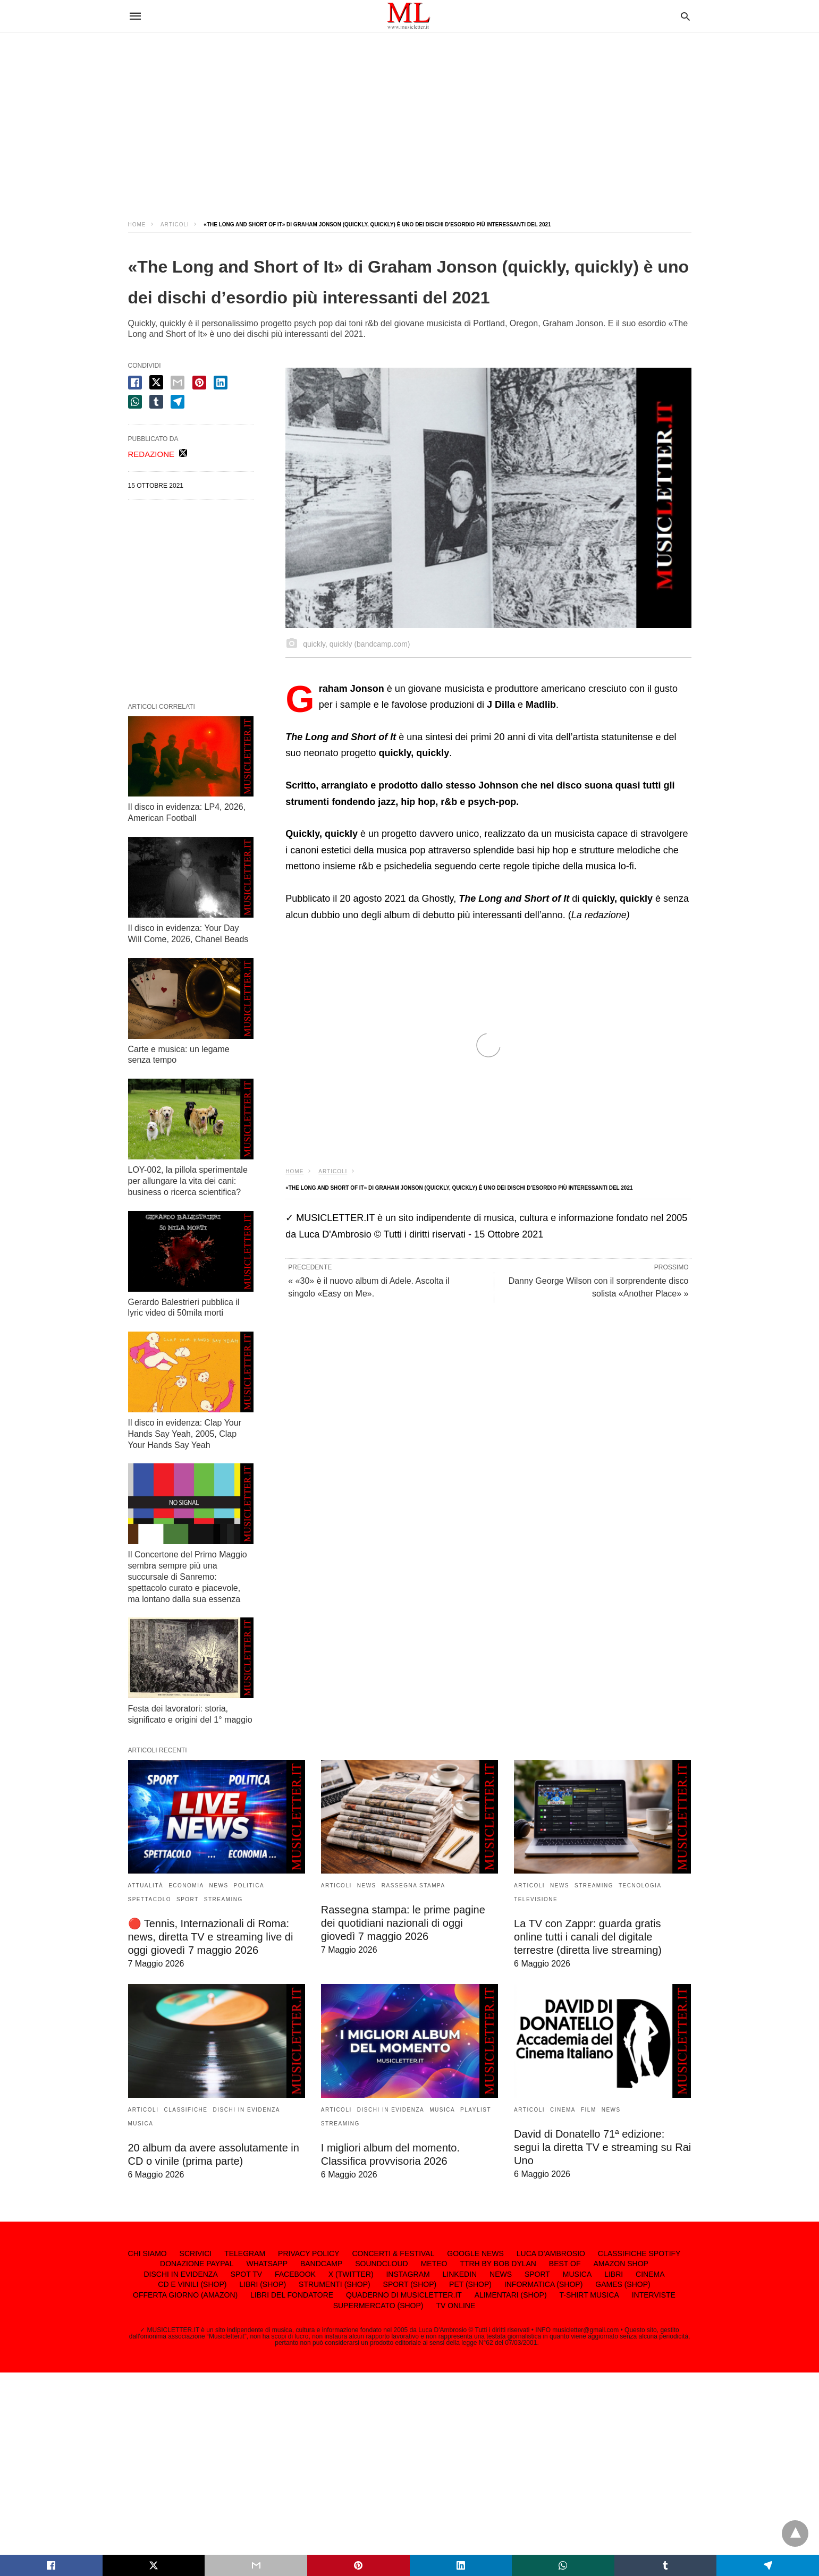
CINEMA (563, 2110)
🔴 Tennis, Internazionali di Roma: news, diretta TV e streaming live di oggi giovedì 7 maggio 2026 (210, 1937)
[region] (410, 117)
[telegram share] (177, 402)
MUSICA (141, 2123)
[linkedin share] (220, 382)
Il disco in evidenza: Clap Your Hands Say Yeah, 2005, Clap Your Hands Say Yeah (184, 1434)
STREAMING (223, 1899)
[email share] (177, 382)
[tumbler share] (156, 402)
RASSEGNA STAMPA (413, 1885)
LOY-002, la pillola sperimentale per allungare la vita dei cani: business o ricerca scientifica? (188, 1181)
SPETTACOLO (150, 1899)
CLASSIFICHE (185, 2110)
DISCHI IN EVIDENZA (246, 2110)
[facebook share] (135, 382)
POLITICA (249, 1885)
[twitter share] (156, 382)
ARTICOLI (175, 224)
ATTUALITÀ (146, 1885)
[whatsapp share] (135, 402)
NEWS (219, 1885)
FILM (588, 2110)
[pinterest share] (199, 382)
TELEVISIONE (536, 1899)
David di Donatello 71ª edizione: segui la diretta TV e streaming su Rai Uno (602, 2147)
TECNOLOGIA (640, 1885)
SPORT (187, 1899)
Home (137, 224)
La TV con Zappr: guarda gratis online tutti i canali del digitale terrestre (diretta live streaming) (588, 1937)
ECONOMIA (186, 1885)
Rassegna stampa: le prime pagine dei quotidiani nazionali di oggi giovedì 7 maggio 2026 (403, 1923)
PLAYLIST (475, 2110)
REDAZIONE (151, 454)
